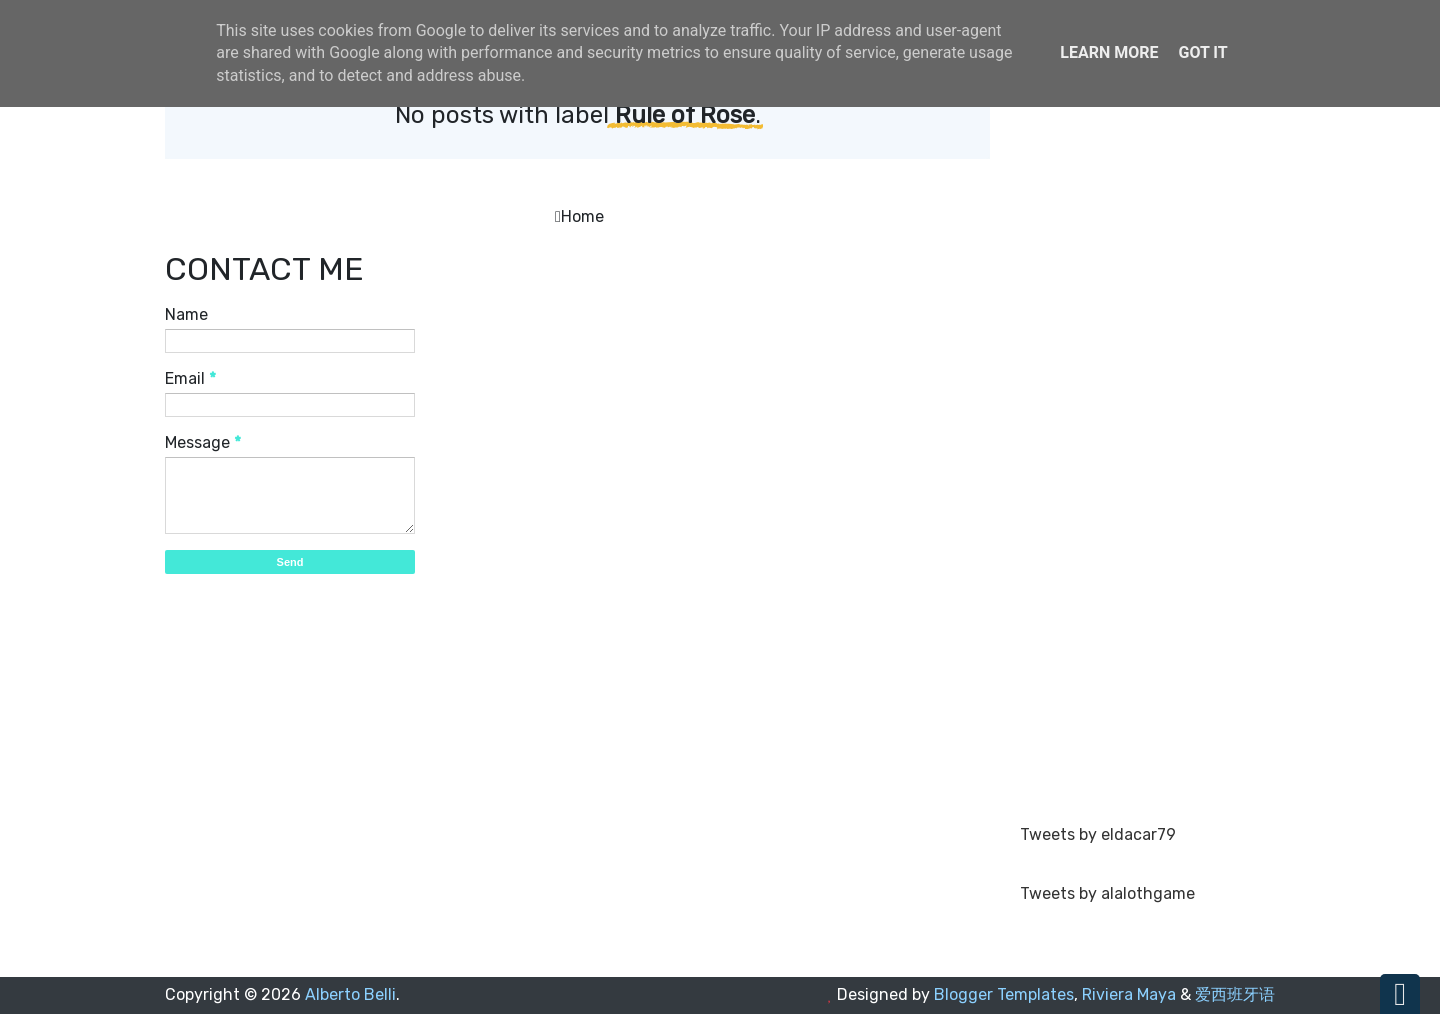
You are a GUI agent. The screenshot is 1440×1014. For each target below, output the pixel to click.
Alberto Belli (350, 994)
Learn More (1109, 52)
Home (582, 216)
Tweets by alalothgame (1107, 893)
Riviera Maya (1129, 994)
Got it (1202, 52)
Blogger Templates (1004, 994)
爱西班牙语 (1235, 994)
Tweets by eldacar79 (1098, 834)
